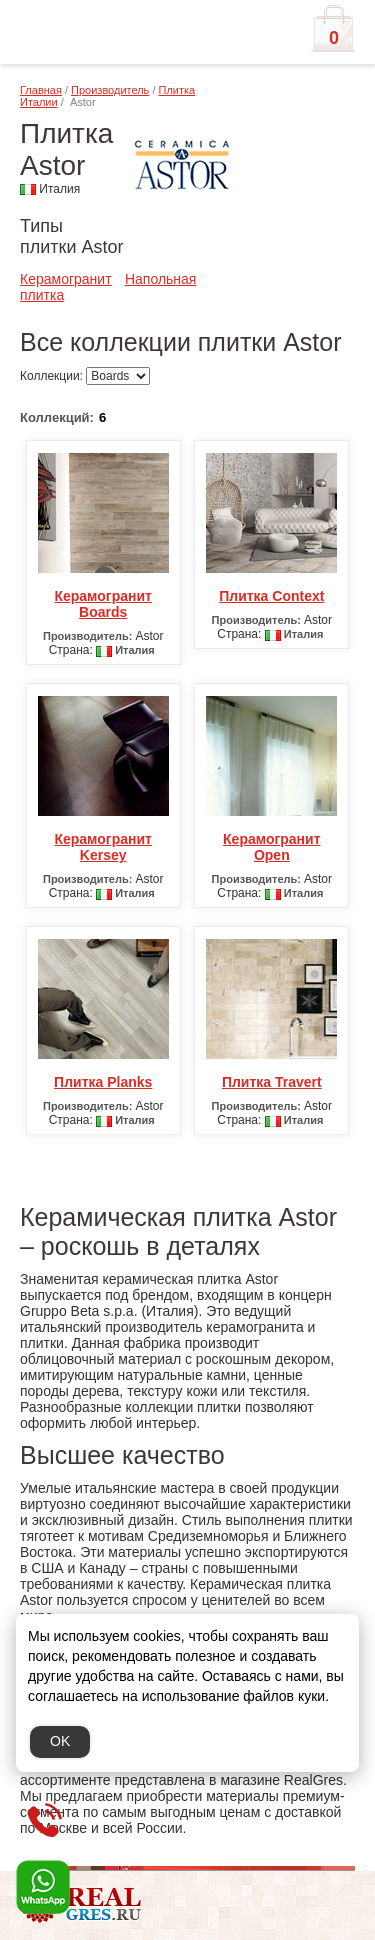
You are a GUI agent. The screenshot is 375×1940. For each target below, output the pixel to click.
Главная (41, 90)
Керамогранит (66, 279)
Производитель (110, 90)
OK (60, 1741)
